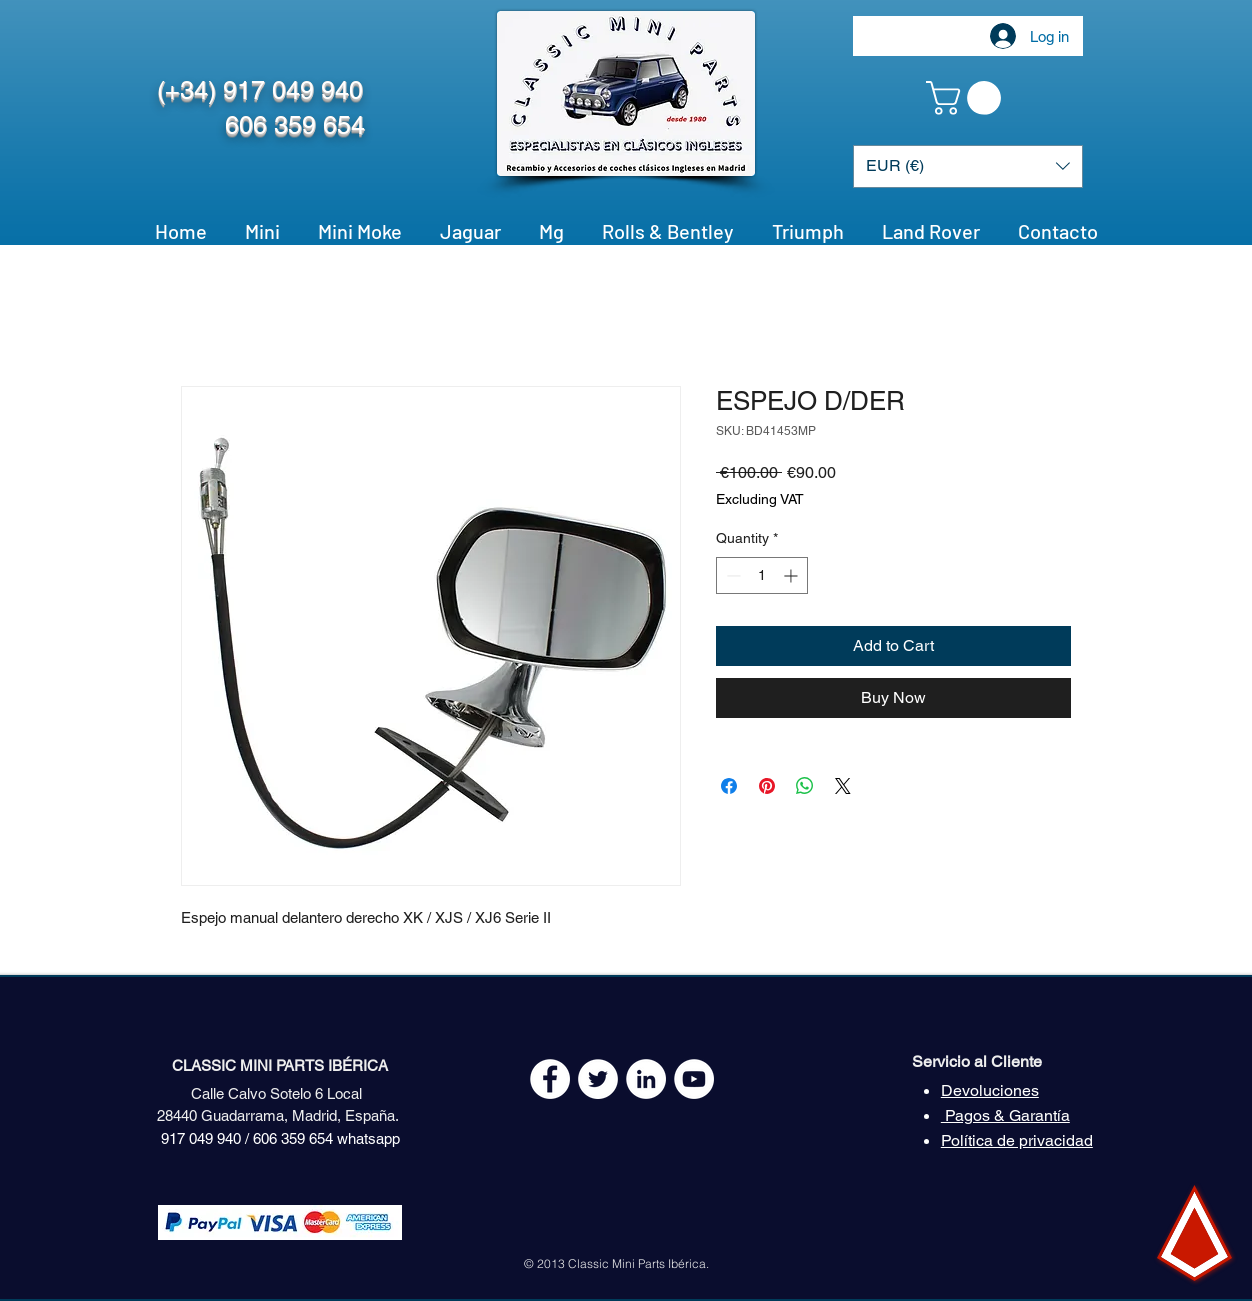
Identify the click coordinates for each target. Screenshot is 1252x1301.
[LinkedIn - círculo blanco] (646, 1079)
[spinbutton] (762, 575)
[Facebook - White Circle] (550, 1079)
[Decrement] (731, 575)
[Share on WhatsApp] (805, 786)
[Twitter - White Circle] (598, 1079)
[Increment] (792, 575)
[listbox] (968, 166)
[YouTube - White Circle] (694, 1079)
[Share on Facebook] (729, 786)
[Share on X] (843, 786)
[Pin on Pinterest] (767, 786)
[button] (967, 98)
